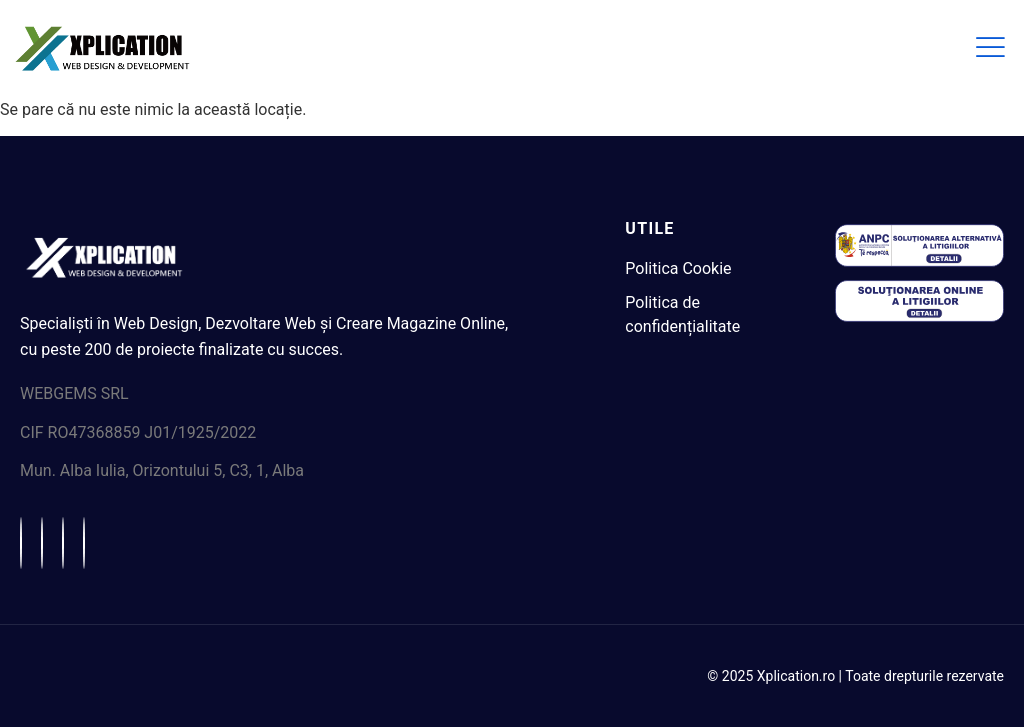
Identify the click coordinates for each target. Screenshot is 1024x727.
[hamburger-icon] (989, 48)
